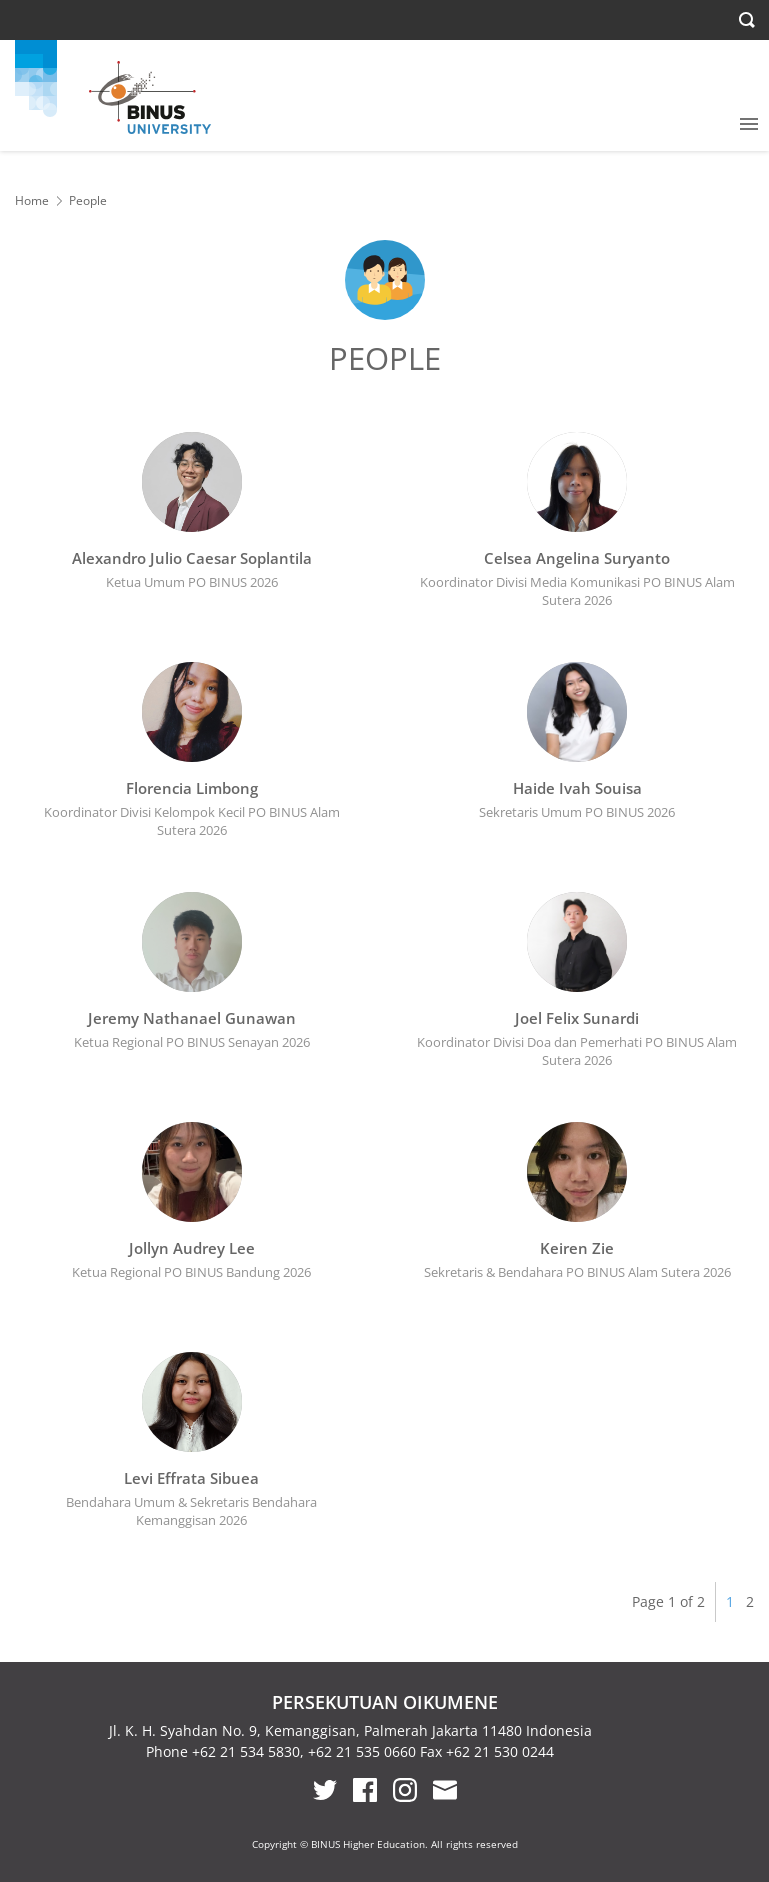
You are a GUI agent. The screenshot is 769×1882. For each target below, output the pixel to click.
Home (32, 200)
